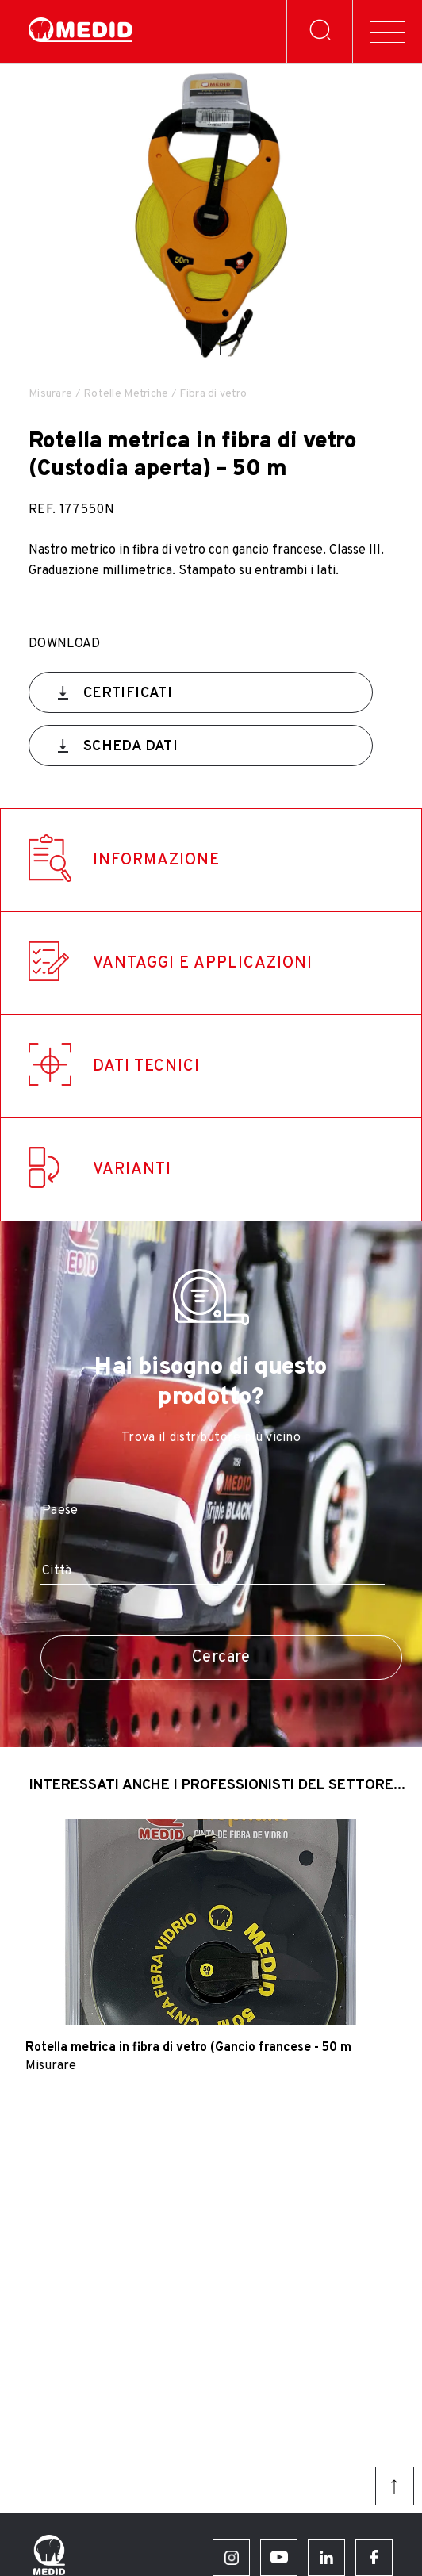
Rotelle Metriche (125, 394)
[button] (201, 339)
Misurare (50, 394)
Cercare (221, 1657)
